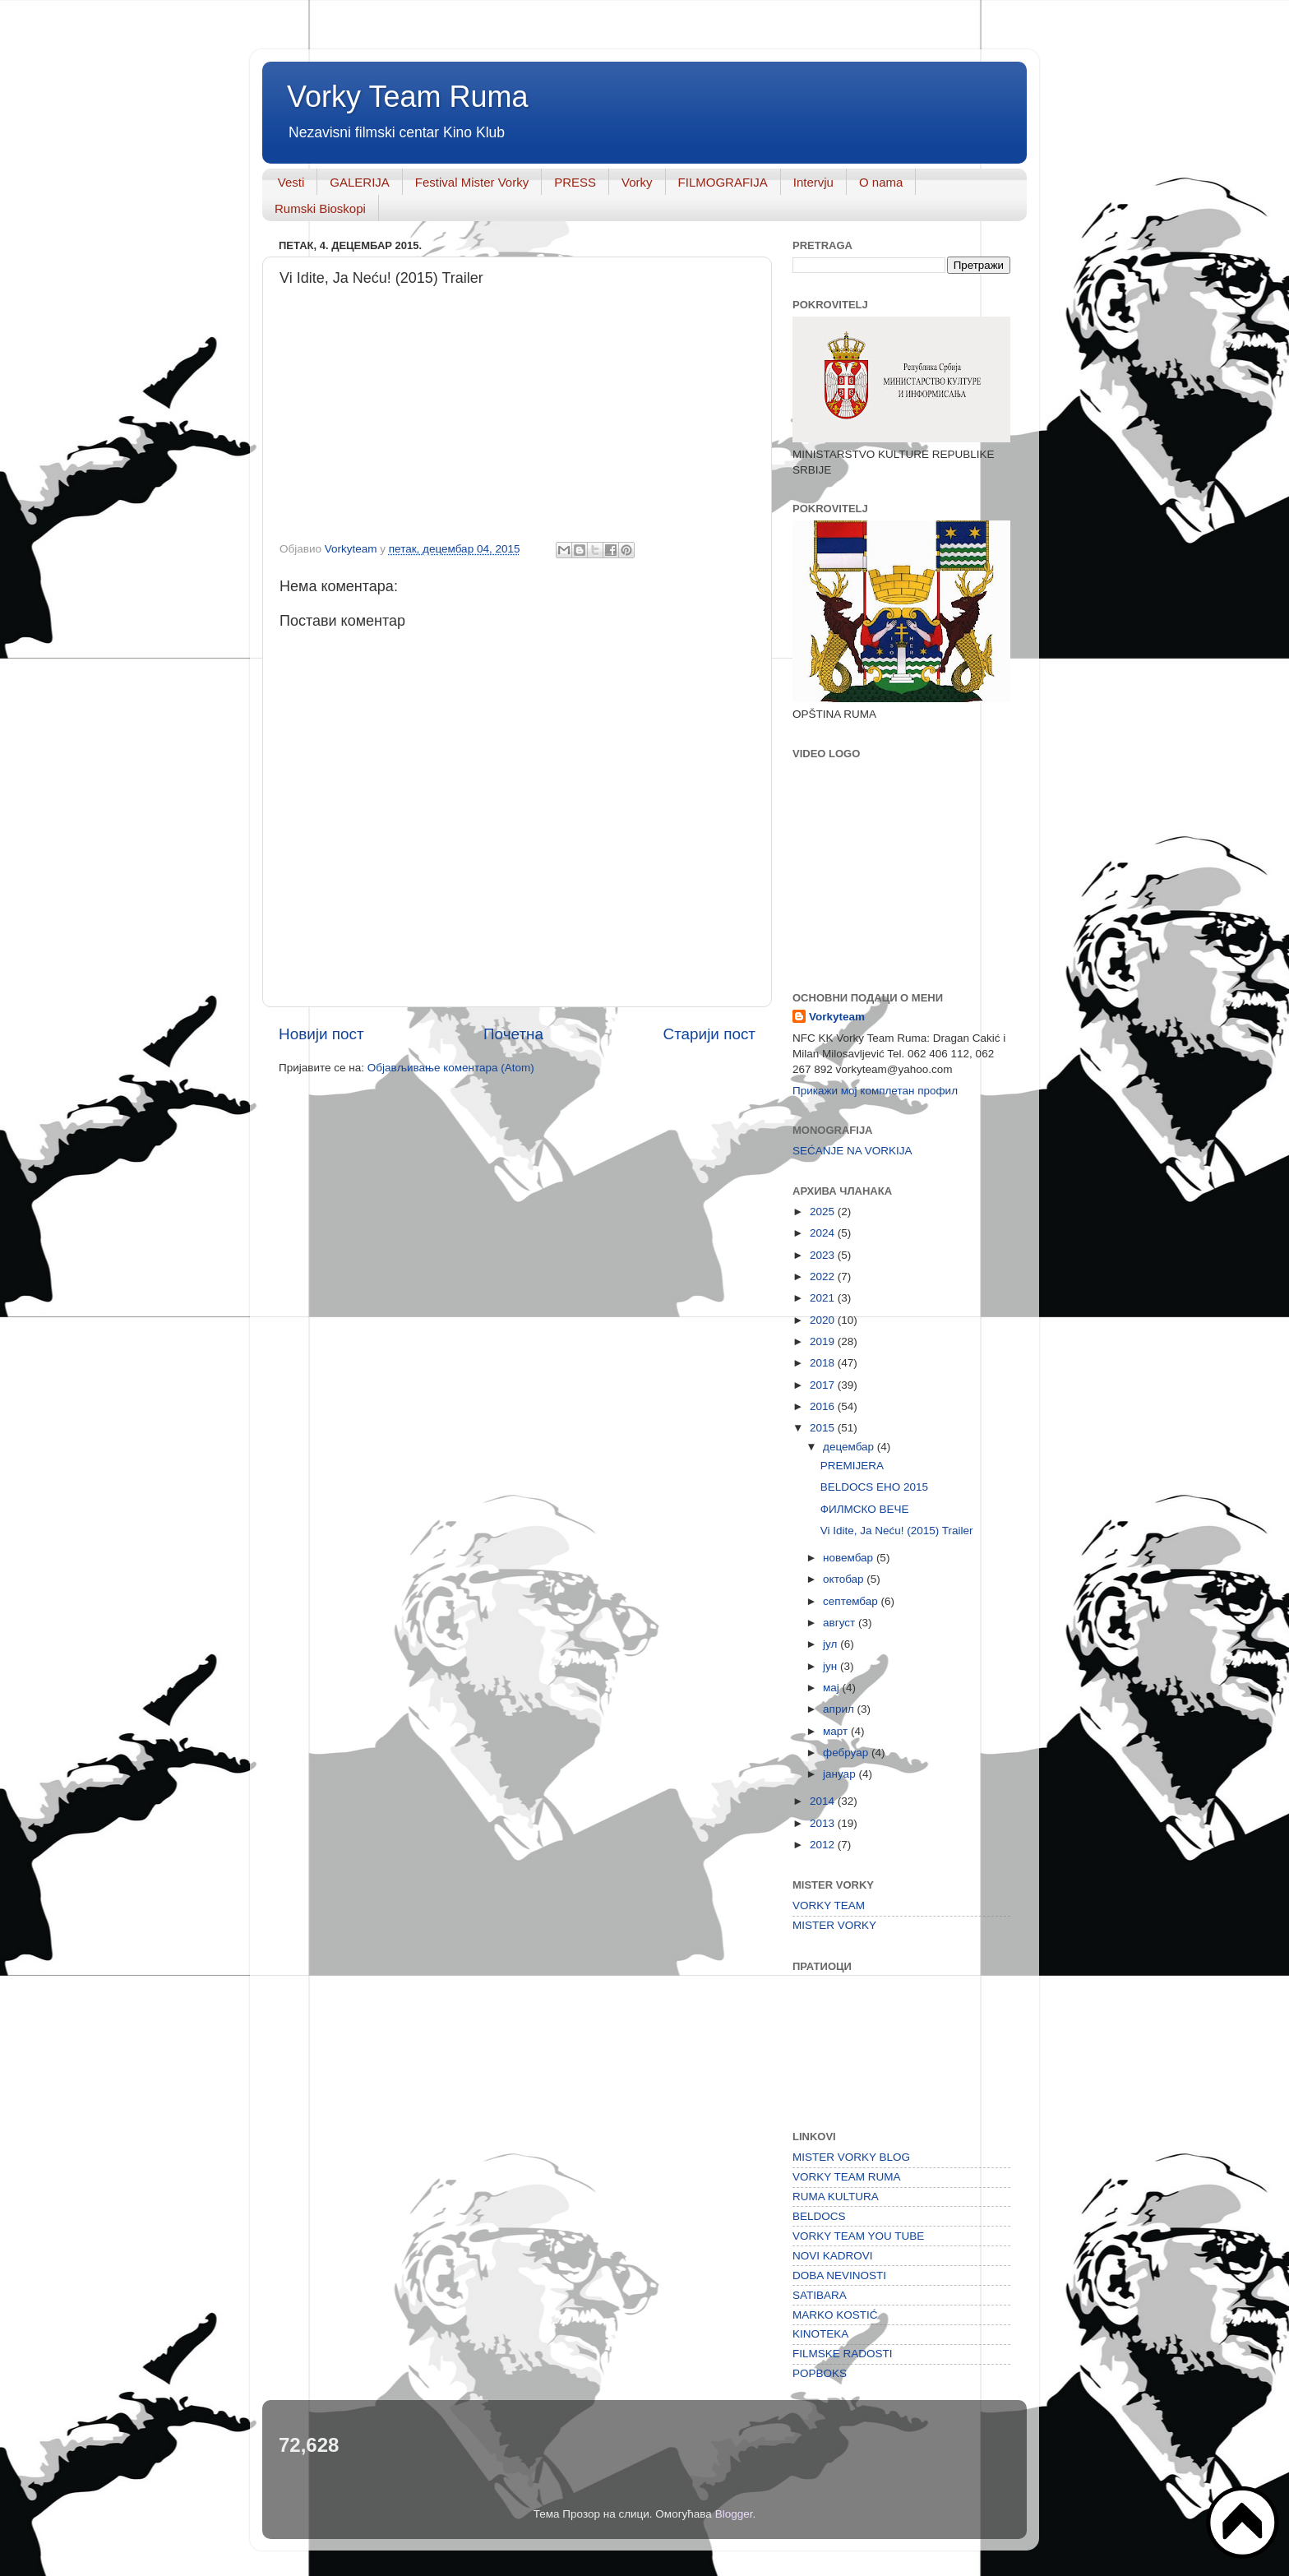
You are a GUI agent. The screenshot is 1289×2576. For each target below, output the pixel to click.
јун (831, 1666)
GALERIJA (360, 182)
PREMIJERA (852, 1465)
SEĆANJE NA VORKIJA (852, 1151)
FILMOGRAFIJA (723, 182)
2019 (824, 1341)
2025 (824, 1211)
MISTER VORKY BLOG (851, 2157)
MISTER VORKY (834, 1925)
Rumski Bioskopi (320, 208)
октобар (844, 1579)
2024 (824, 1233)
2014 (824, 1801)
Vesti (291, 182)
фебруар (847, 1752)
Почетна (513, 1034)
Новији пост (321, 1034)
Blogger (734, 2514)
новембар (849, 1558)
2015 (824, 1428)
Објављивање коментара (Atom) (450, 1067)
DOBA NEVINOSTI (839, 2275)
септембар (851, 1601)
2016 (824, 1406)
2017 (824, 1385)
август (840, 1622)
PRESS (575, 182)
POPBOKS (819, 2373)
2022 (824, 1276)
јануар (840, 1774)
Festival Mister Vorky (472, 182)
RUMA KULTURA (835, 2196)
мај (833, 1687)
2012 (824, 1844)
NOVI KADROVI (832, 2256)
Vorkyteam (837, 1017)
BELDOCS (819, 2216)
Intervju (813, 182)
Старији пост (709, 1034)
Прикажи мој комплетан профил (875, 1091)
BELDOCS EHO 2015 (874, 1487)
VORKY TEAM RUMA (846, 2177)
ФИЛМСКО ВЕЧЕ (864, 1509)
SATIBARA (819, 2295)
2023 (824, 1255)
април (840, 1709)
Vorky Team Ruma (407, 96)
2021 (824, 1298)
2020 (824, 1320)
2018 (824, 1363)
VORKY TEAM (828, 1905)
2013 (824, 1823)
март (837, 1731)
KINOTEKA (820, 2334)
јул (831, 1644)
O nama (881, 182)
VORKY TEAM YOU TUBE (858, 2236)
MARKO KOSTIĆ (835, 2315)
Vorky (637, 182)
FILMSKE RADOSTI (842, 2353)
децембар (850, 1447)
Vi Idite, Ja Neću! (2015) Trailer (896, 1530)
